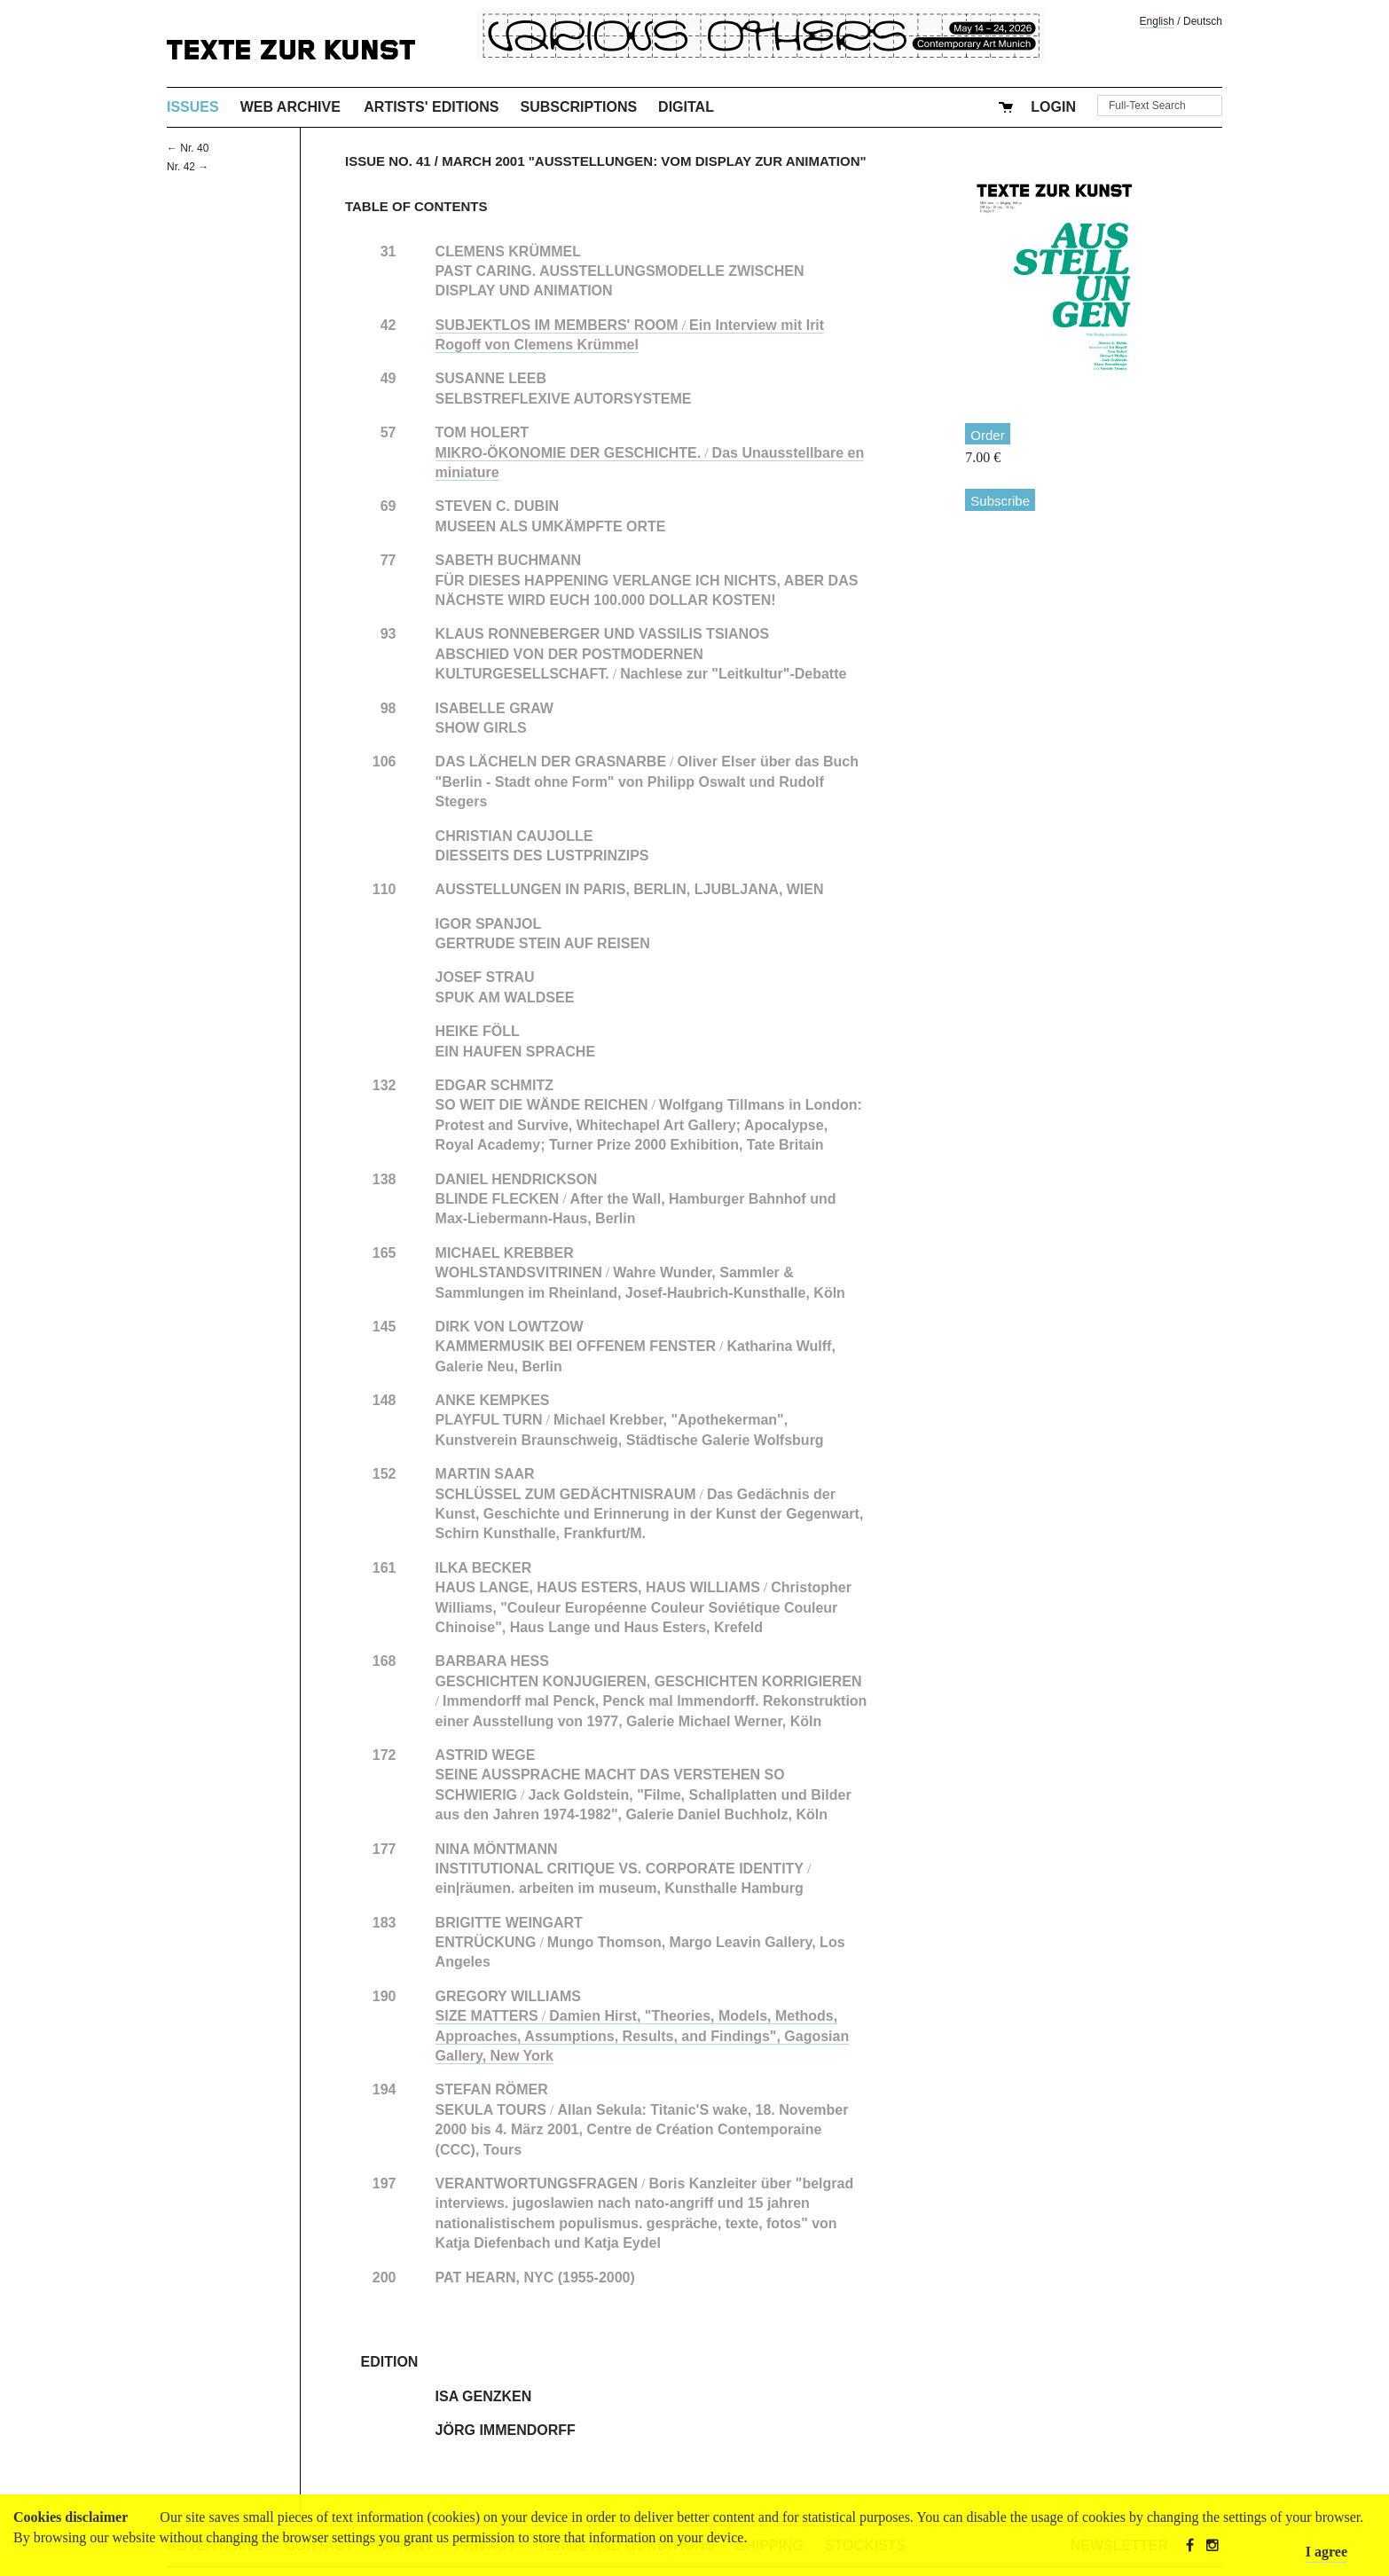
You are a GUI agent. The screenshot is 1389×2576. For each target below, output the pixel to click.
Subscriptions (579, 106)
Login (1053, 106)
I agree (1326, 2551)
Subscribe (1000, 500)
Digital (686, 106)
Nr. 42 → (187, 167)
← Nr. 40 (187, 148)
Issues (193, 106)
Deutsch (1202, 21)
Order (987, 435)
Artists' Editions (431, 106)
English (1157, 21)
